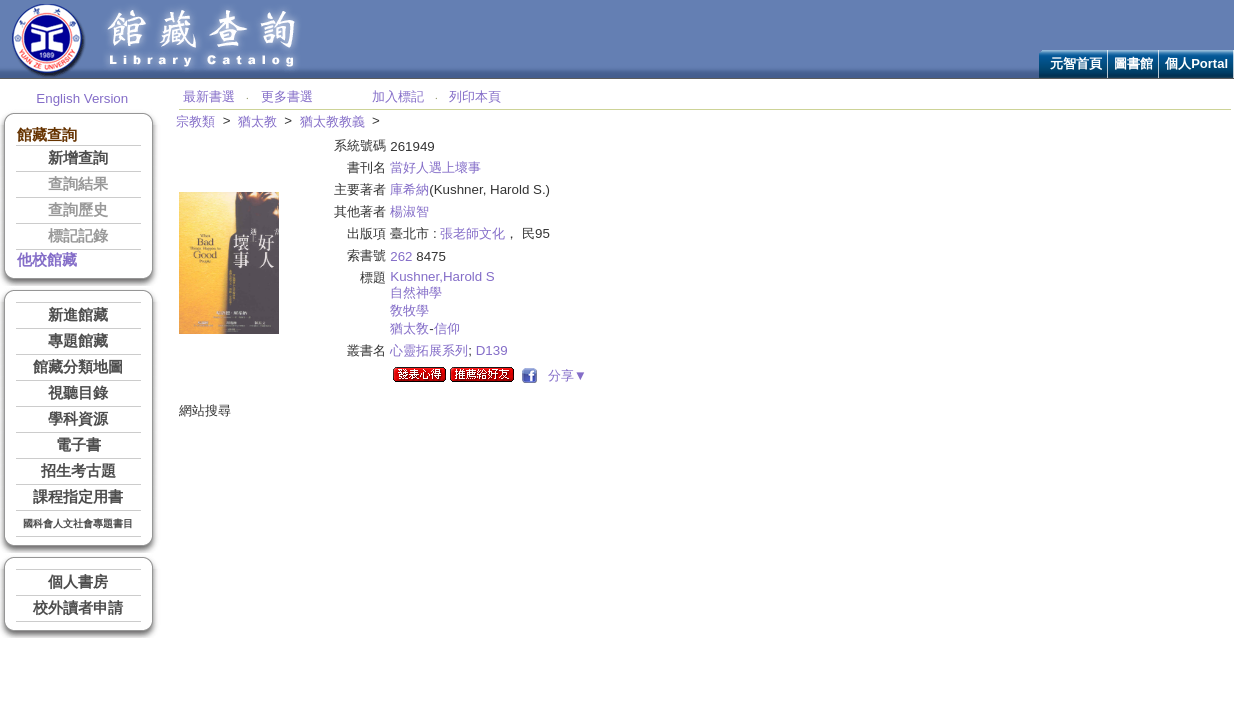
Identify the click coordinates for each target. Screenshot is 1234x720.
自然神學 (416, 292)
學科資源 (78, 419)
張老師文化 (472, 233)
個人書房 (78, 582)
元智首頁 (1076, 63)
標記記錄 (78, 236)
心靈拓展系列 (429, 350)
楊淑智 (409, 211)
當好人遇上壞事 (435, 167)
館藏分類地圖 (78, 367)
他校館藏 (47, 260)
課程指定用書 (78, 497)
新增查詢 (78, 158)
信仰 (447, 328)
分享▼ (563, 375)
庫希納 (409, 189)
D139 (492, 350)
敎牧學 (409, 310)
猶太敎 (409, 328)
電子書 (78, 445)
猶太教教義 (332, 121)
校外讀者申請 (78, 608)
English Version (82, 98)
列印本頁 (475, 96)
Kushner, (416, 276)
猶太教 (257, 121)
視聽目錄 (78, 393)
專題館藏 (78, 341)
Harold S (469, 276)
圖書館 (1133, 63)
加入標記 (398, 96)
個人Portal (1196, 63)
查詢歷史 (78, 210)
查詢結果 (78, 184)
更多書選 (287, 96)
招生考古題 (78, 471)
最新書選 (209, 96)
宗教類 (195, 121)
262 (401, 256)
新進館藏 (78, 315)
